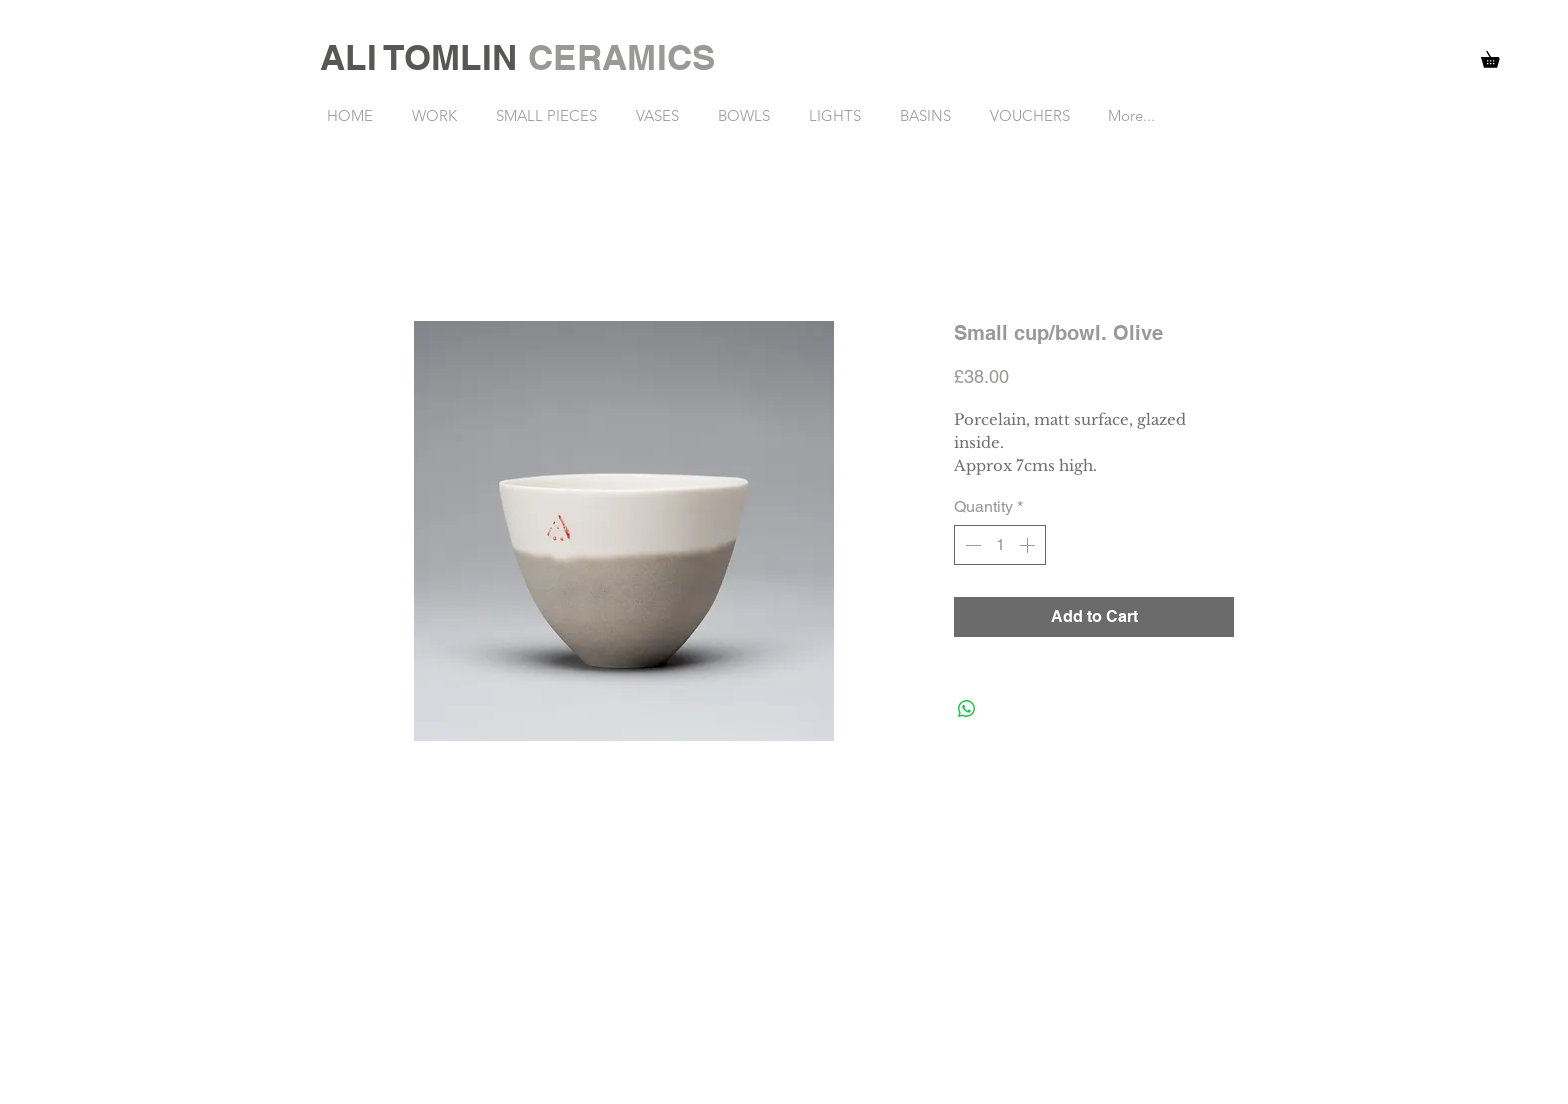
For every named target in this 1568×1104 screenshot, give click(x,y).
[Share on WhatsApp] (967, 709)
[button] (1498, 56)
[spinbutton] (1000, 545)
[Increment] (1029, 545)
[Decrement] (971, 545)
